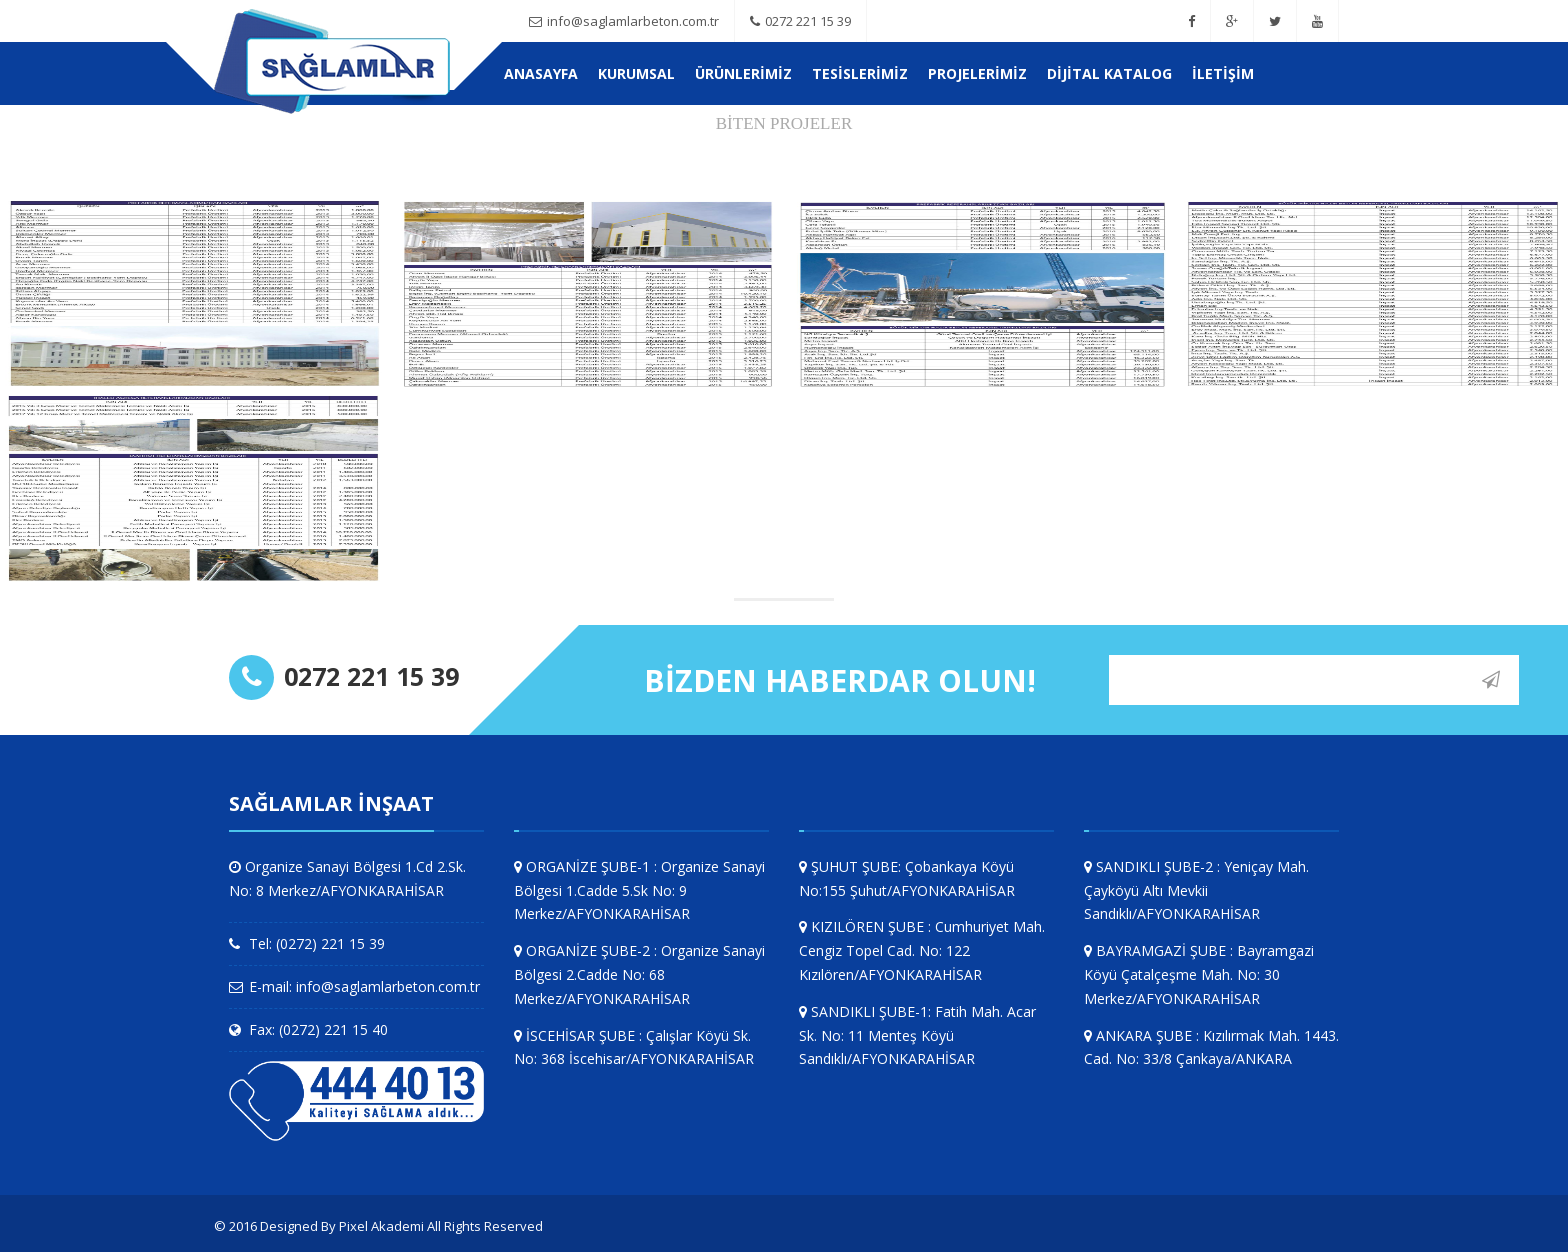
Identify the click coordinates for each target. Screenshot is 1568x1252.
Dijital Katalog (1109, 73)
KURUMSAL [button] (636, 73)
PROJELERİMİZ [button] (977, 73)
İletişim (1223, 73)
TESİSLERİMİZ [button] (860, 73)
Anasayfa (541, 73)
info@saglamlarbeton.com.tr (624, 21)
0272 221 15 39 (800, 21)
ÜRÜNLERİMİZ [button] (743, 73)
